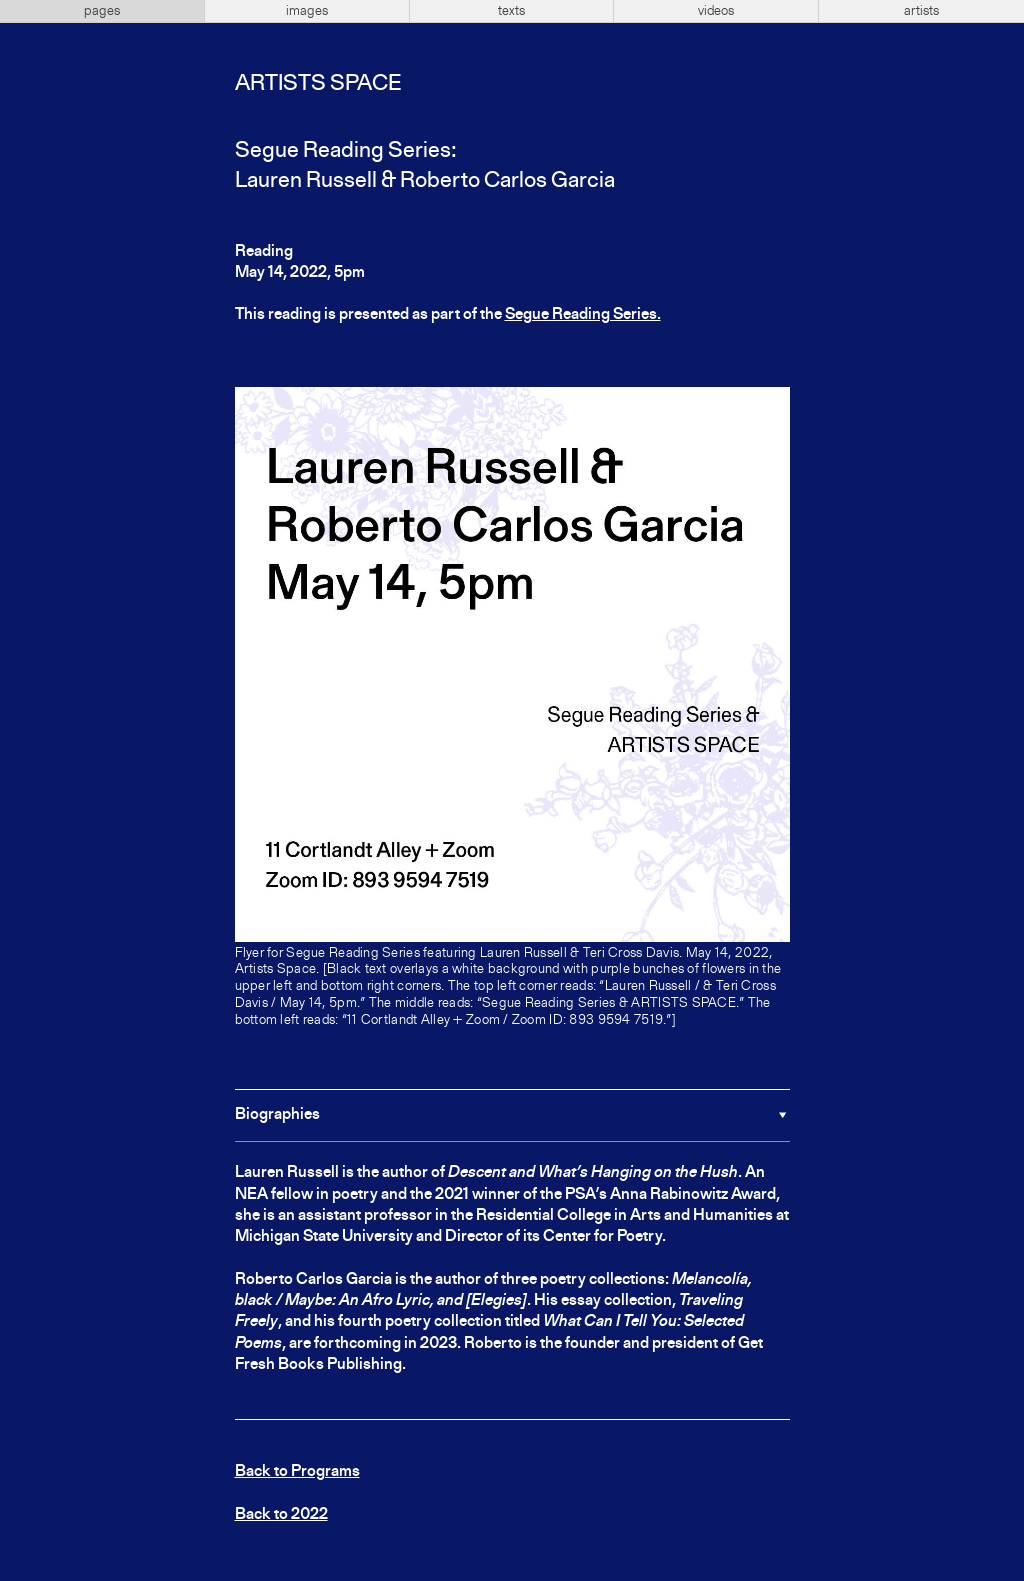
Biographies (277, 1115)
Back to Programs (297, 1472)
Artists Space (318, 84)
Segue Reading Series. (583, 315)
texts (511, 11)
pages (102, 11)
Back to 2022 (281, 1515)
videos (716, 11)
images (307, 11)
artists (921, 11)
